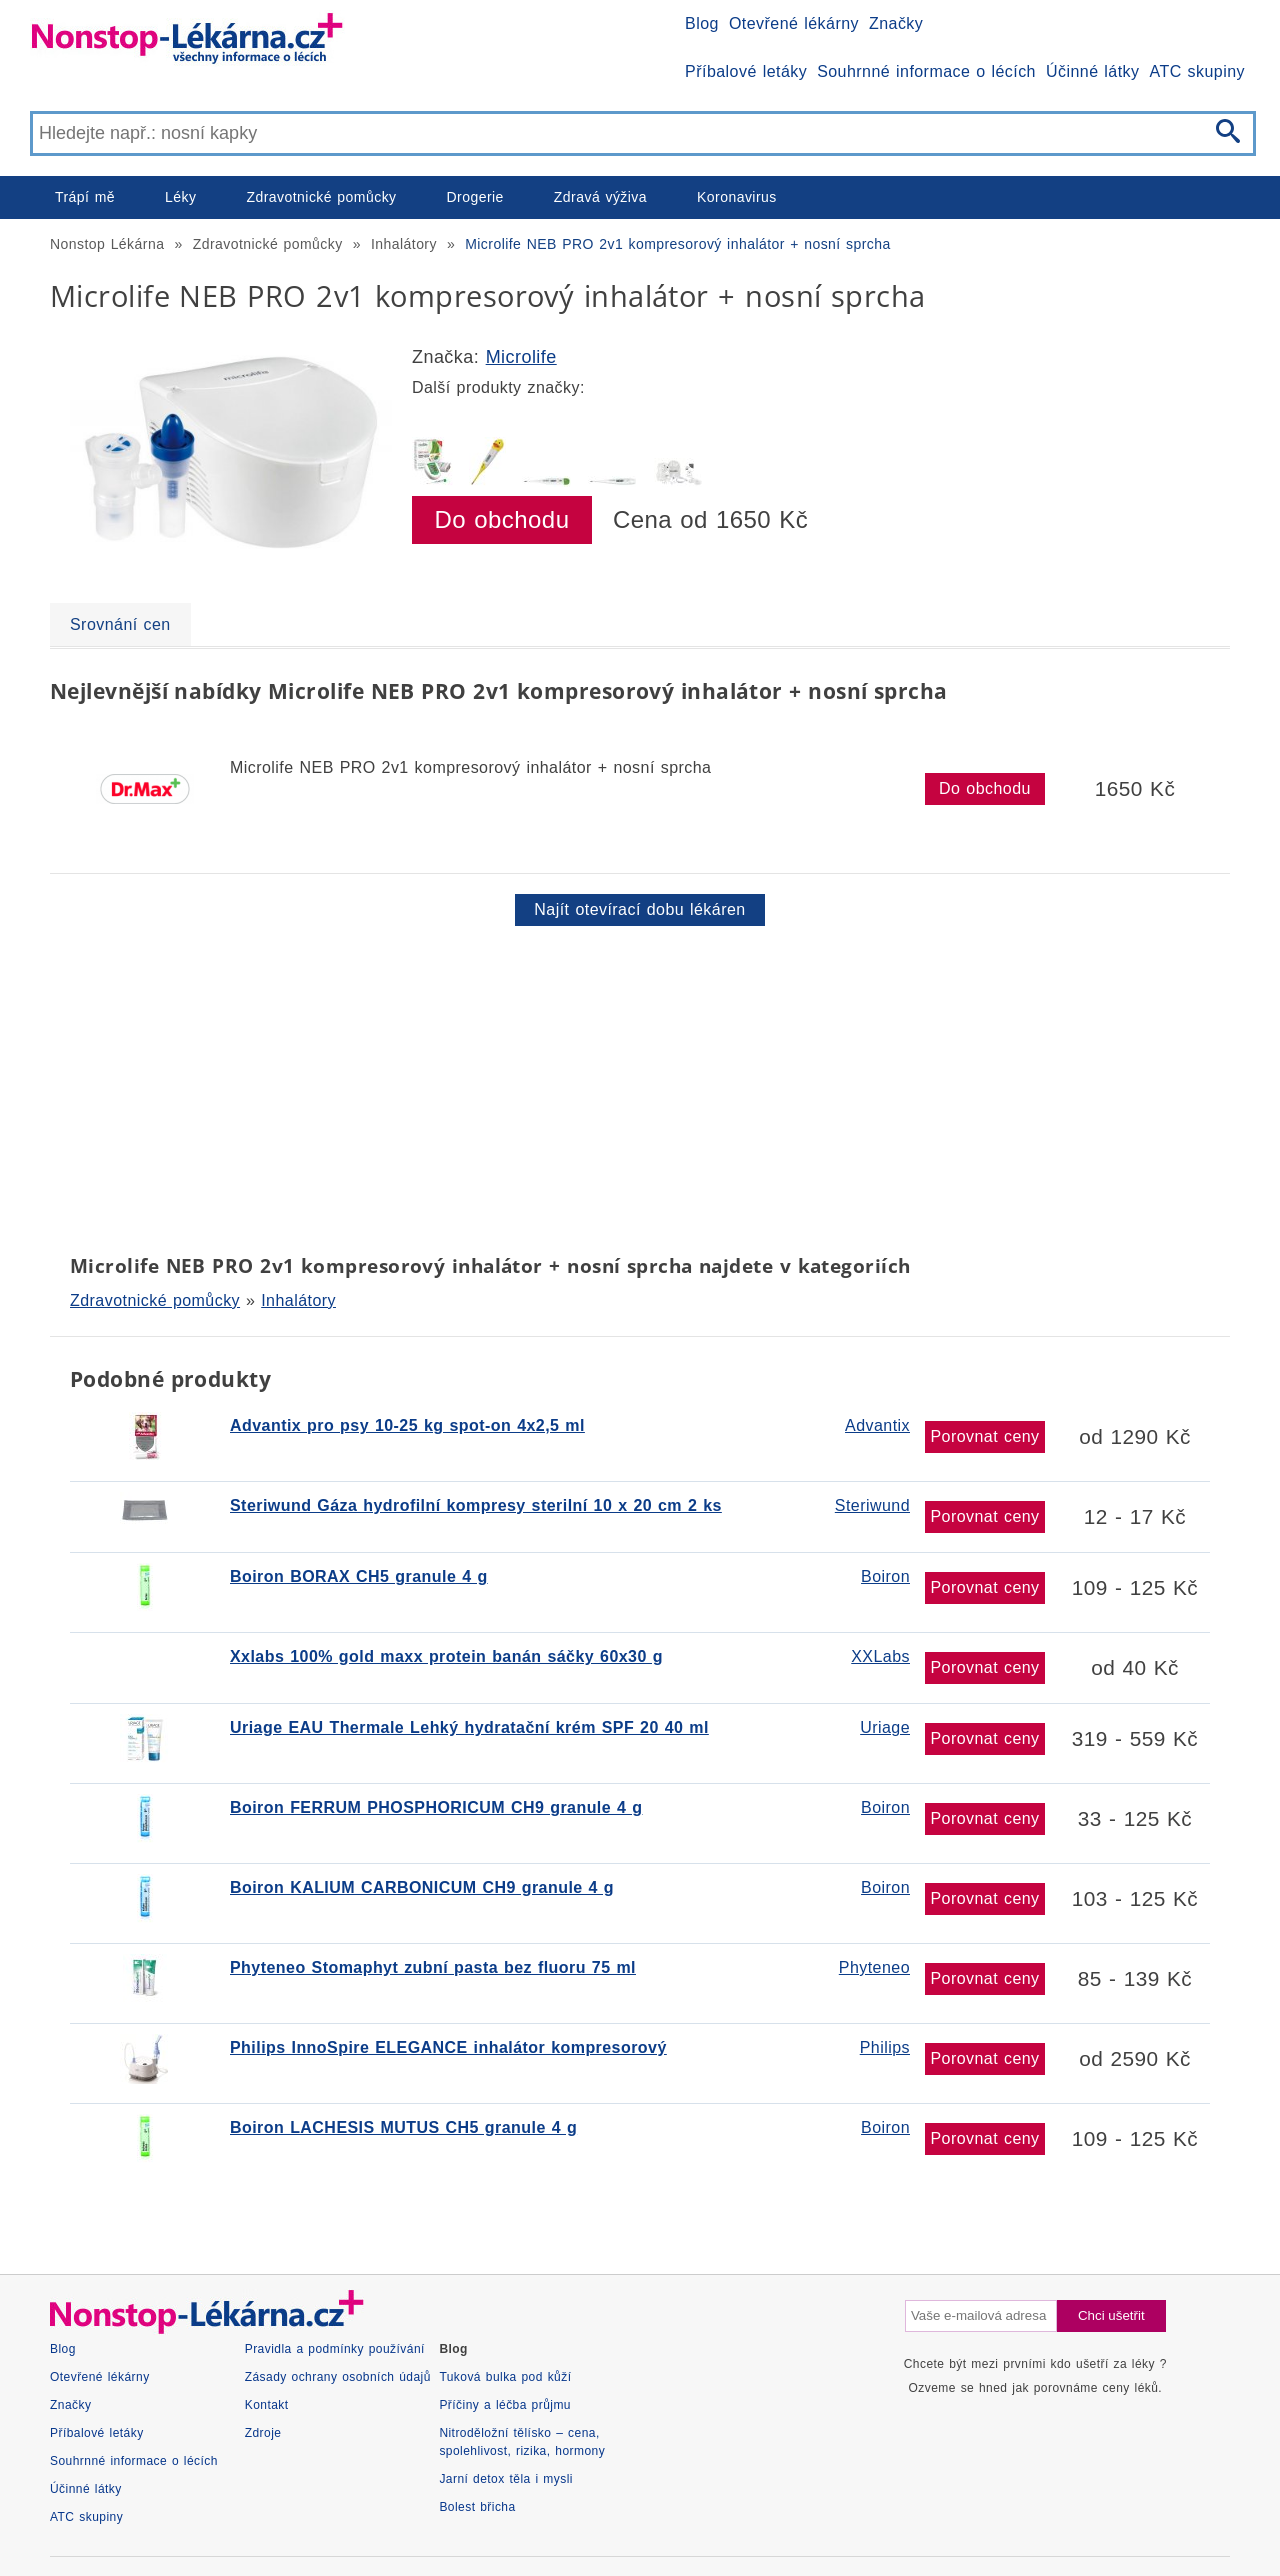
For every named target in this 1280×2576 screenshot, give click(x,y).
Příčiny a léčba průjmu (505, 2405)
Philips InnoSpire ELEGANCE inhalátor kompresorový (448, 2047)
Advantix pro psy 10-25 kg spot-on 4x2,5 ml (407, 1425)
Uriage (885, 1727)
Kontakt (267, 2405)
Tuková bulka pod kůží (505, 2377)
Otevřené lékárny (794, 23)
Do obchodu (502, 519)
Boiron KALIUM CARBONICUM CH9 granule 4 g (422, 1887)
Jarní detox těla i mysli (506, 2479)
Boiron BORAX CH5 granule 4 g (359, 1576)
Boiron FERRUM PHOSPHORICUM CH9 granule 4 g (436, 1807)
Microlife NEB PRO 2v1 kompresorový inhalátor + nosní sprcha (678, 244)
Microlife (521, 357)
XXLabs (880, 1656)
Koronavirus (737, 197)
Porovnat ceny (984, 1436)
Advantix (877, 1425)
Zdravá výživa (600, 197)
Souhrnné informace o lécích (926, 71)
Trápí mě (85, 197)
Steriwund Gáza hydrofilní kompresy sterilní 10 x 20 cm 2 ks (476, 1505)
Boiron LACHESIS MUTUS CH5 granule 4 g (403, 2127)
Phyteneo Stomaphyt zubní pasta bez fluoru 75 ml (433, 1967)
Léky (180, 197)
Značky (896, 23)
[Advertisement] (640, 1086)
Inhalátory (404, 244)
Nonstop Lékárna (107, 244)
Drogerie (475, 197)
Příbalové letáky (746, 71)
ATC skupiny (1197, 71)
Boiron (885, 1576)
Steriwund (872, 1505)
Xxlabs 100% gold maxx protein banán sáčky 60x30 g (446, 1656)
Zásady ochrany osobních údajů (338, 2377)
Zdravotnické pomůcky (321, 197)
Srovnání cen (120, 624)
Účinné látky (1093, 71)
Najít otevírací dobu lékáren (639, 909)
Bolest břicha (477, 2507)
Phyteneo (874, 1967)
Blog (702, 23)
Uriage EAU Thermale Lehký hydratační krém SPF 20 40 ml (469, 1727)
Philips (885, 2047)
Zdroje (263, 2433)
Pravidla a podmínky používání (335, 2349)
